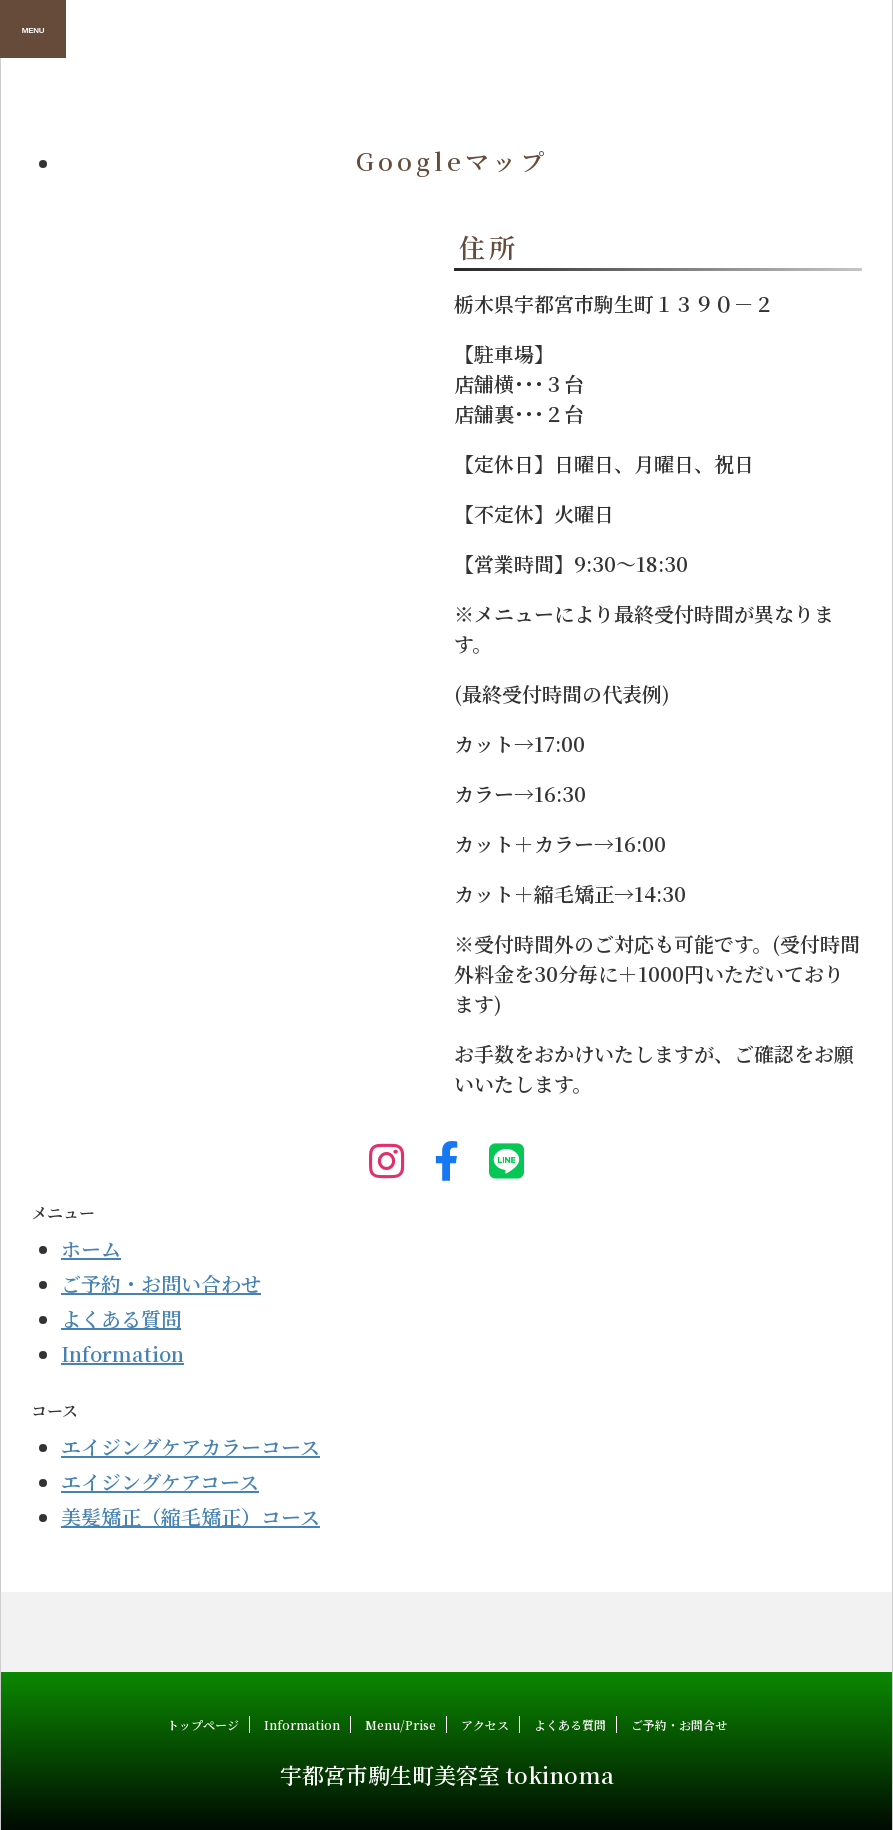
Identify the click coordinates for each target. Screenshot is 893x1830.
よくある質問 (121, 1318)
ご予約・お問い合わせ (161, 1283)
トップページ (203, 1724)
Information (122, 1353)
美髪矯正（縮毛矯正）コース (190, 1516)
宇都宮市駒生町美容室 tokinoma (447, 1774)
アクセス (485, 1724)
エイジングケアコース (160, 1481)
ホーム (91, 1248)
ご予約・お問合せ (679, 1724)
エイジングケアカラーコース (190, 1446)
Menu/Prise (400, 1724)
